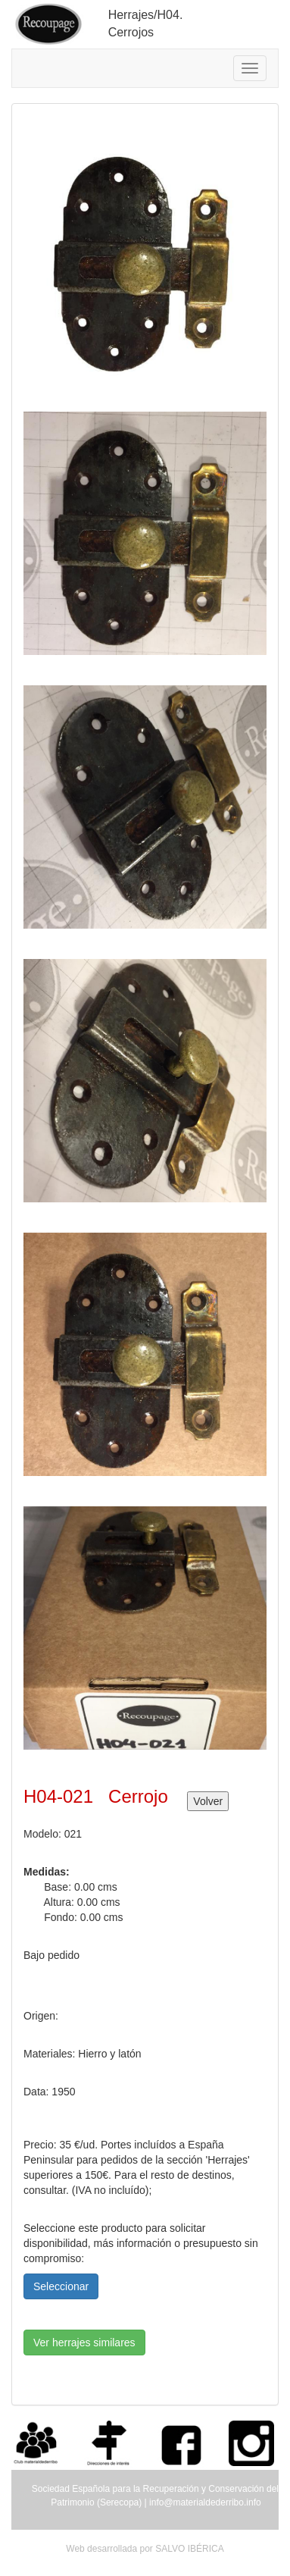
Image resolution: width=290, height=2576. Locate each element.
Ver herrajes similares (84, 2342)
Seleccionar (61, 2286)
